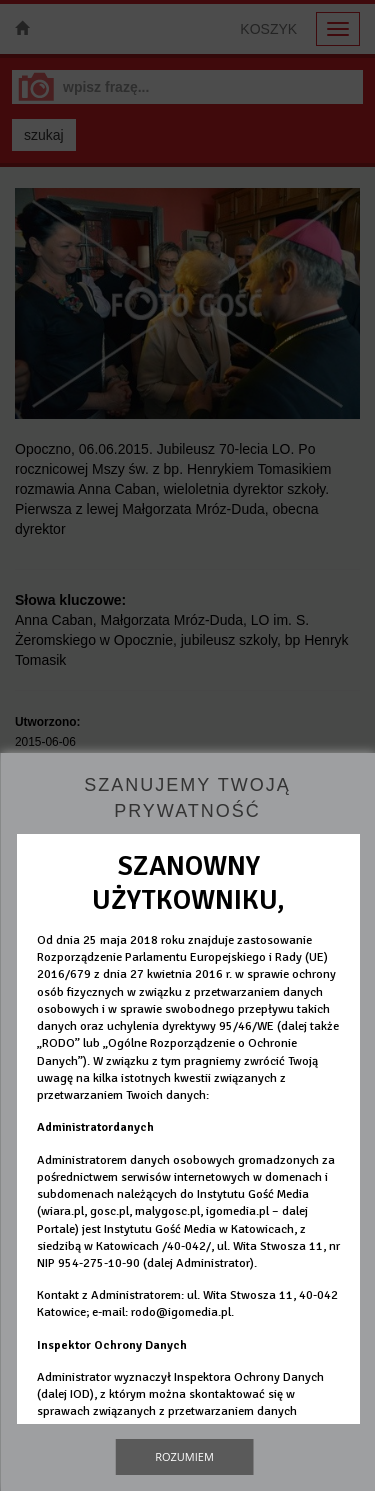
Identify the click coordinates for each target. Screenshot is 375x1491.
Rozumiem (184, 1456)
